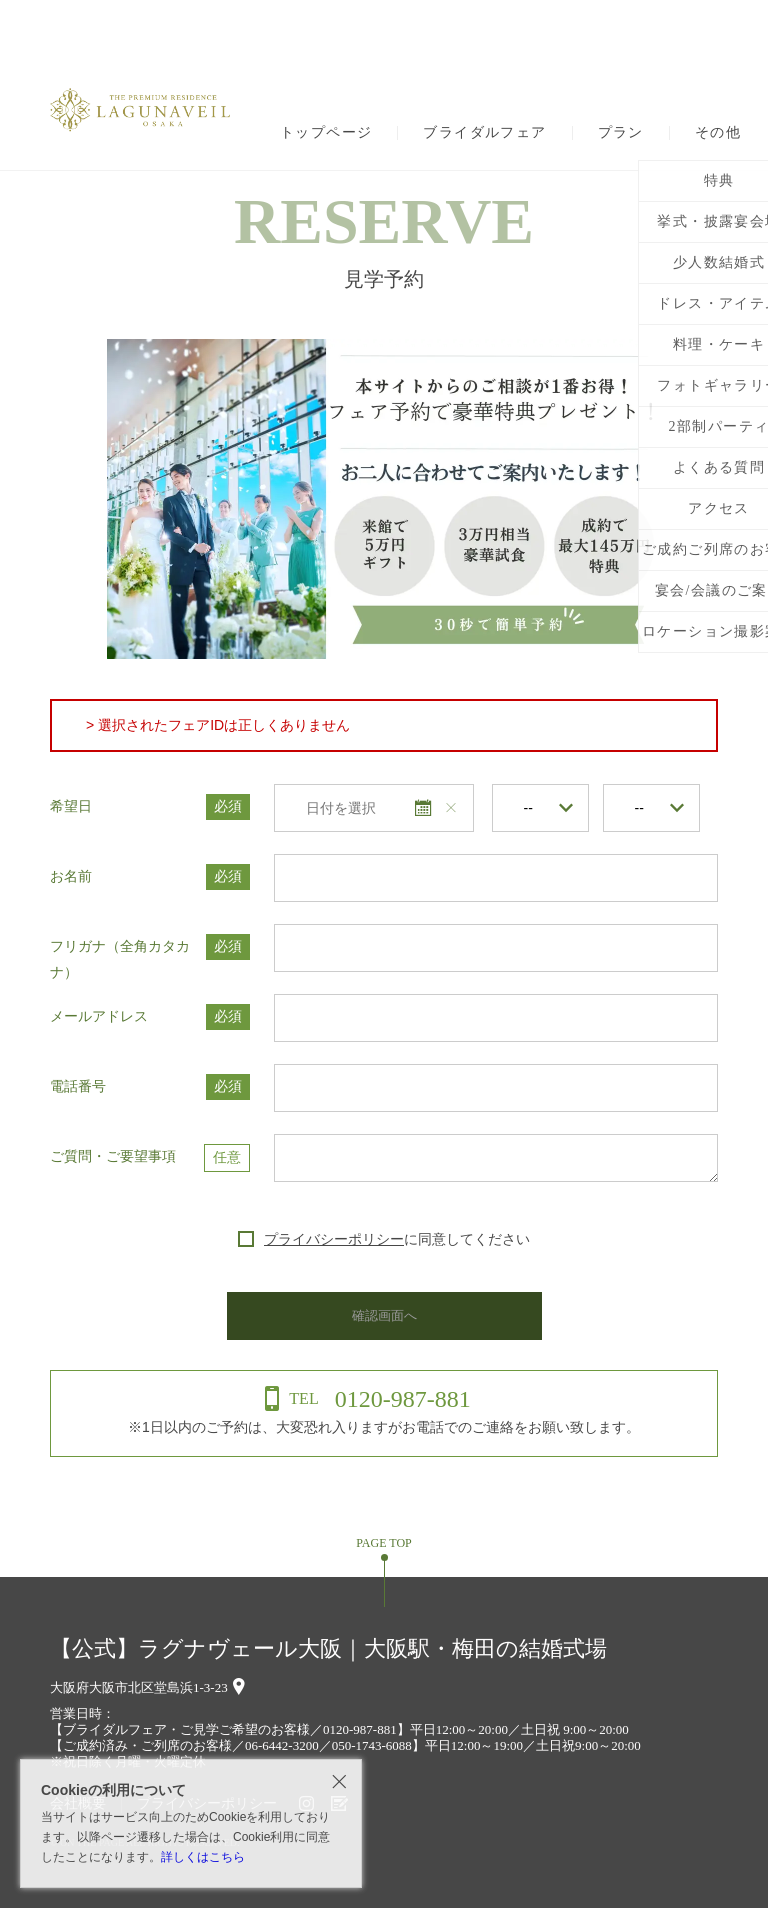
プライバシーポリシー (334, 1239)
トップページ (326, 133)
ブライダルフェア (484, 133)
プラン (621, 133)
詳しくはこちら (203, 1857)
